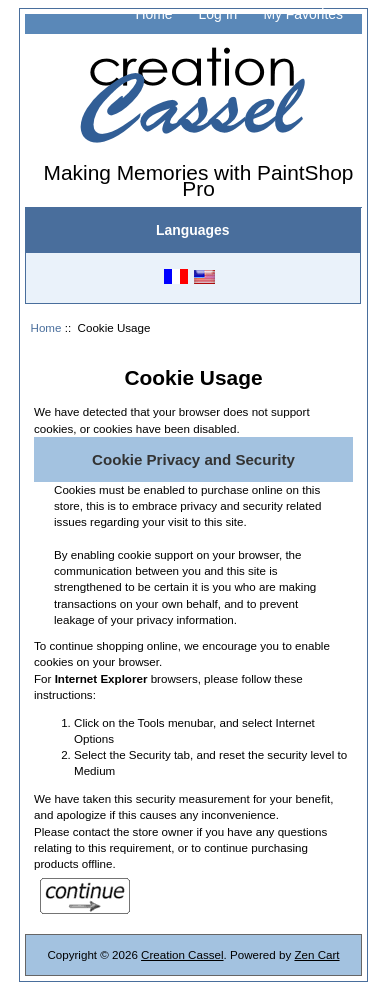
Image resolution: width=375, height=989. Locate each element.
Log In (218, 14)
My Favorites (303, 14)
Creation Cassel (182, 954)
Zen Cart (316, 954)
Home (153, 14)
